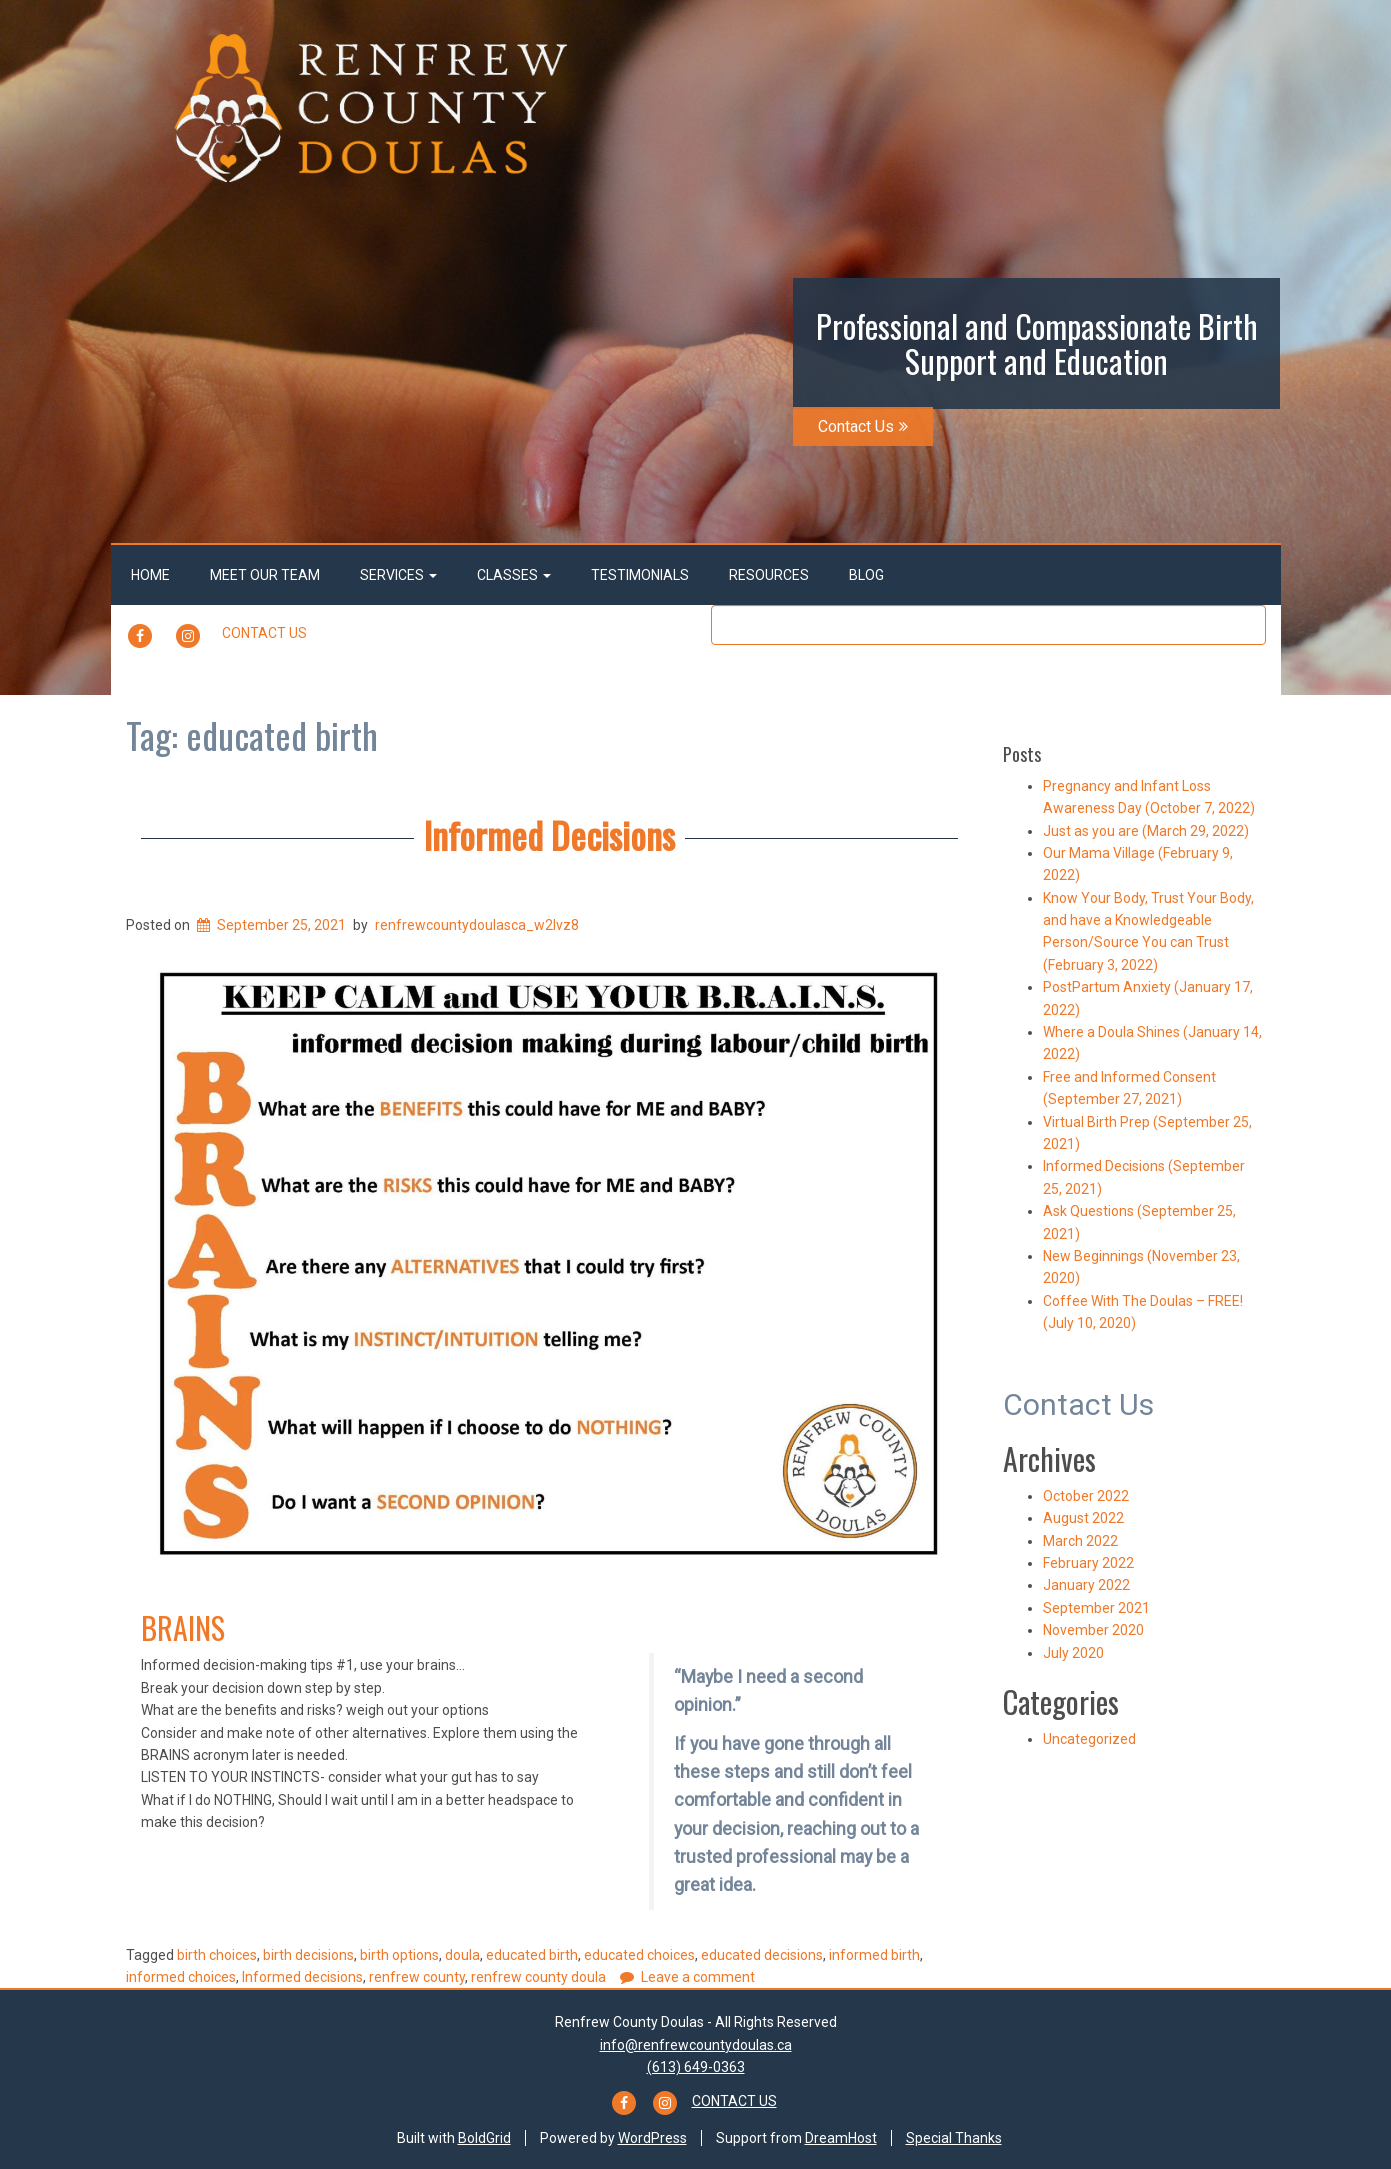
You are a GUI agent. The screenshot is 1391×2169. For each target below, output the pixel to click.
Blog (866, 575)
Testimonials (640, 575)
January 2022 (1086, 1585)
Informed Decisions (549, 834)
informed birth (874, 1955)
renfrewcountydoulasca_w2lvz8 (477, 925)
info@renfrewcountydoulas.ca (696, 2045)
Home (150, 575)
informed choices (181, 1977)
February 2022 (1088, 1563)
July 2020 (1073, 1653)
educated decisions (762, 1955)
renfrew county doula (538, 1977)
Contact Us (863, 426)
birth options (399, 1955)
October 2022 (1086, 1496)
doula (462, 1955)
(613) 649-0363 (696, 2067)
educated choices (639, 1955)
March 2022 (1080, 1541)
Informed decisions (302, 1977)
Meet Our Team (265, 575)
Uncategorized (1089, 1739)
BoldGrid (484, 2138)
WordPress (652, 2138)
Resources (769, 575)
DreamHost (841, 2138)
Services (398, 575)
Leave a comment (698, 1977)
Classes (514, 575)
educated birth (532, 1955)
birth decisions (308, 1955)
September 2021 (1096, 1608)
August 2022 (1083, 1518)
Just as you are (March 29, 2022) (1146, 831)
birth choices (217, 1955)
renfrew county (417, 1977)
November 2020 (1093, 1630)
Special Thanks (954, 2138)
